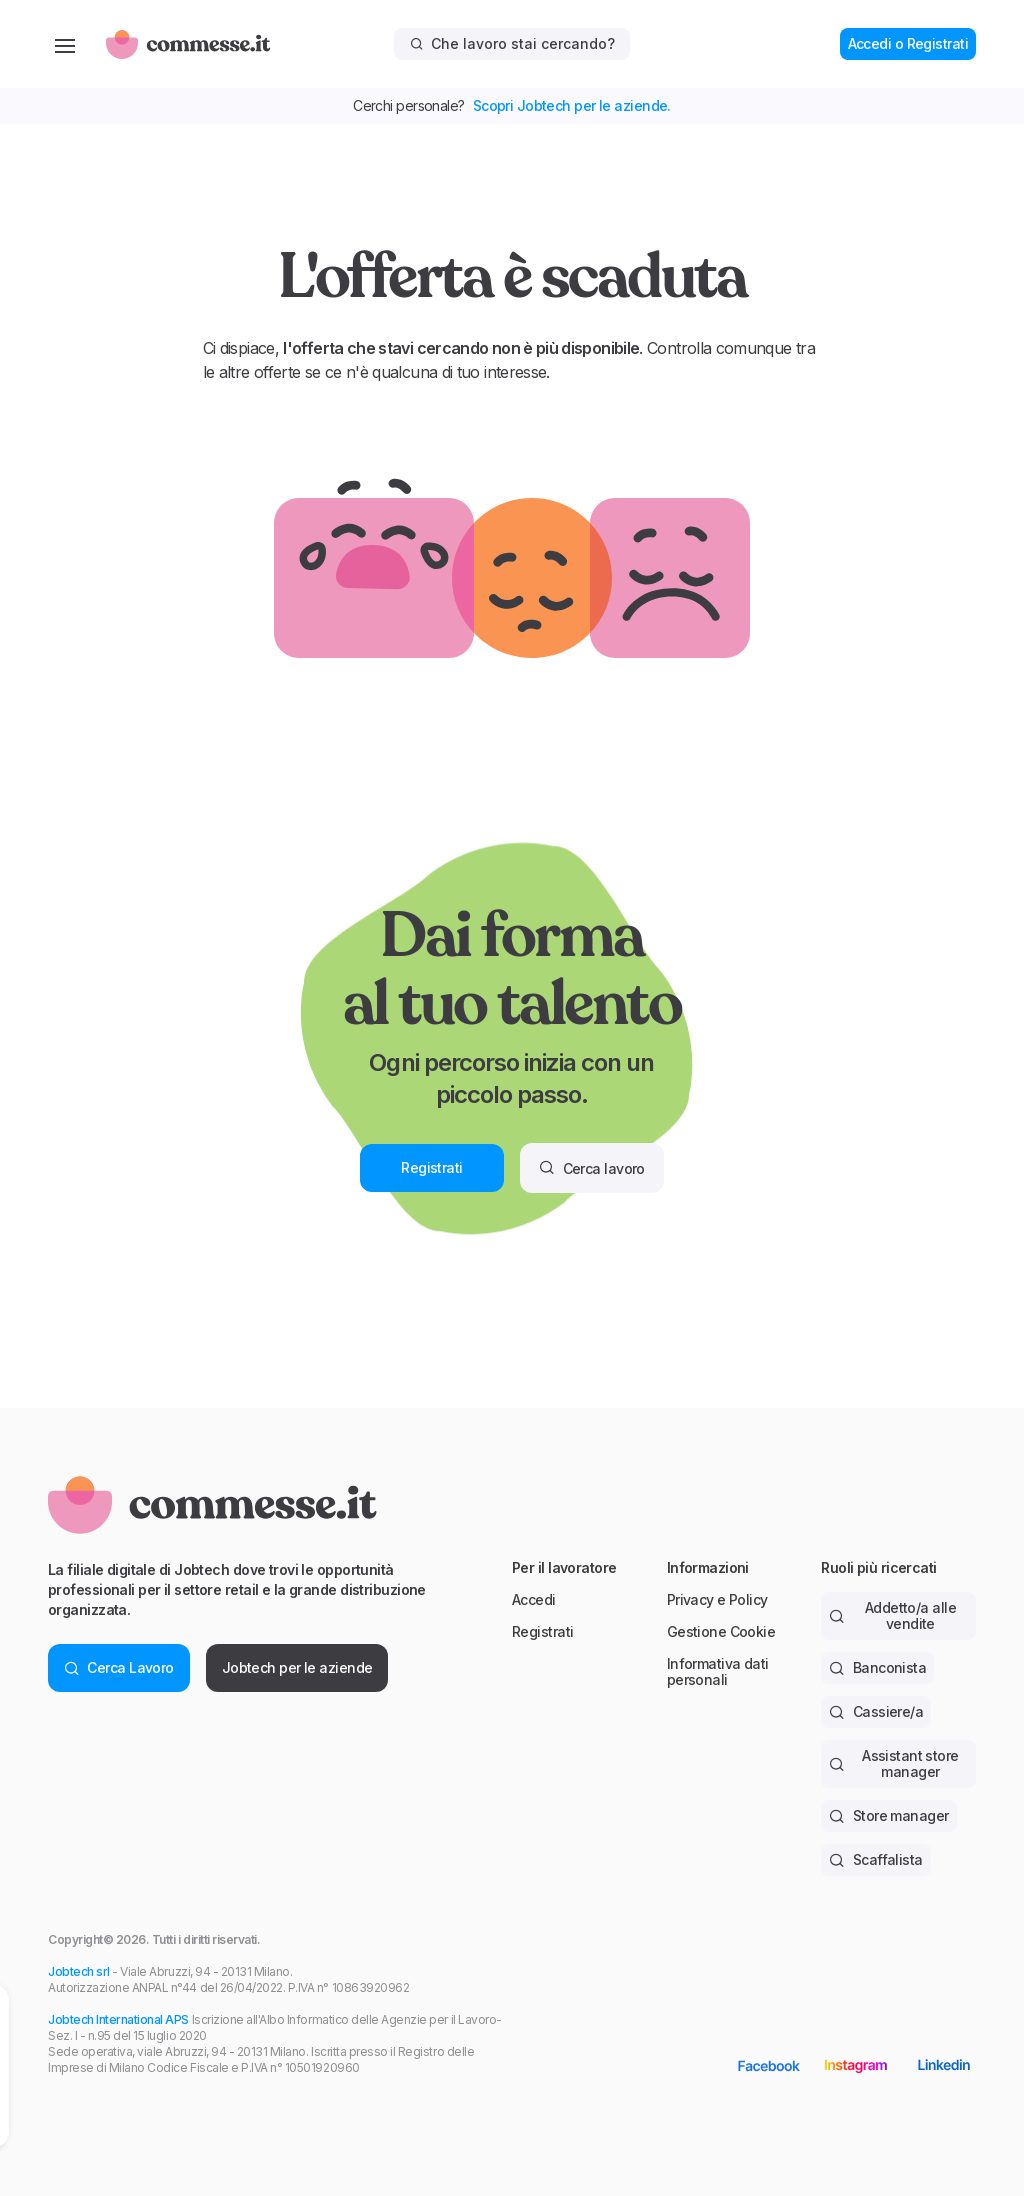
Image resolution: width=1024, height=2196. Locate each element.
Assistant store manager (893, 1763)
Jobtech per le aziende (297, 1667)
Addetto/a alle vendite (892, 1615)
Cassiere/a (876, 1711)
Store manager (888, 1815)
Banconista (877, 1667)
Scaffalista (875, 1859)
